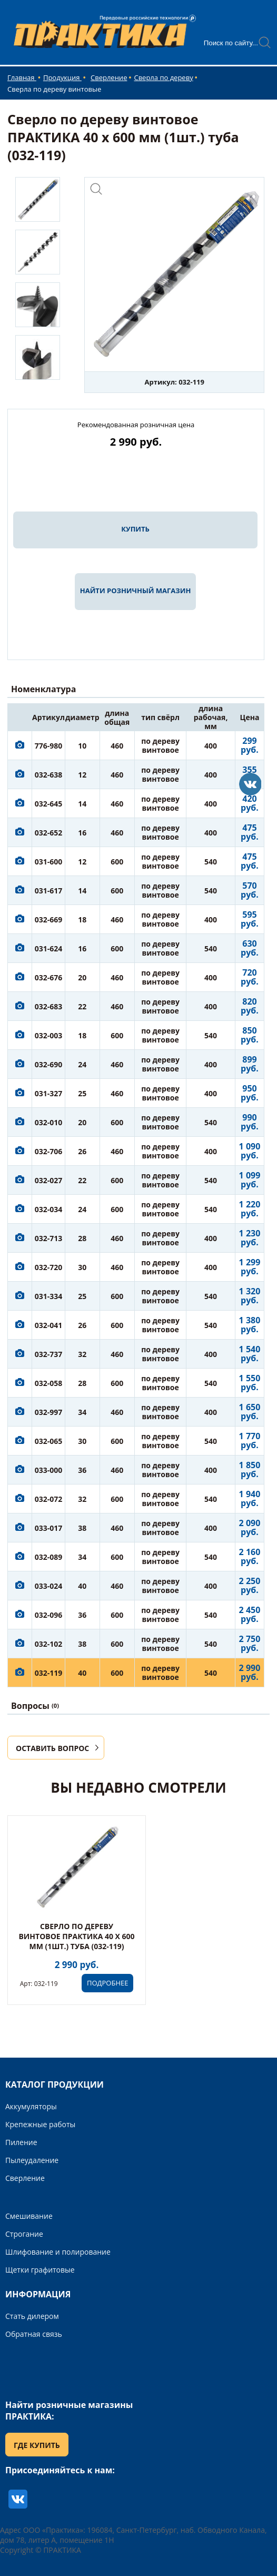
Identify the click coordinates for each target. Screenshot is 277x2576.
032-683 (49, 1006)
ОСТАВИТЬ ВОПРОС (52, 1748)
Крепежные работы (40, 2124)
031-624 (49, 948)
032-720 (49, 1267)
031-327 (49, 1093)
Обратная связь (33, 2334)
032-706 (49, 1151)
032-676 (49, 977)
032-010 (49, 1122)
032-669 (49, 920)
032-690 (49, 1064)
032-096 (49, 1615)
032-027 (49, 1180)
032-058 (49, 1383)
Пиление (21, 2142)
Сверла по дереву (163, 77)
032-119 (49, 1673)
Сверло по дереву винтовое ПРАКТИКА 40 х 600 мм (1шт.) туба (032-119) (76, 1936)
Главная (21, 77)
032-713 (49, 1238)
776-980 (49, 746)
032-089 (49, 1557)
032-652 (49, 833)
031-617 (49, 891)
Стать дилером (32, 2316)
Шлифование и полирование (58, 2252)
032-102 (49, 1644)
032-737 (49, 1354)
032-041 (49, 1325)
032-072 (49, 1499)
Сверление (109, 77)
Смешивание (29, 2216)
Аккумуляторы (31, 2106)
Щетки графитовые (40, 2270)
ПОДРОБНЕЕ (107, 1983)
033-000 (49, 1470)
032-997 (49, 1412)
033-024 (49, 1586)
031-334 (49, 1296)
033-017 (49, 1528)
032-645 (49, 804)
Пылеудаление (31, 2160)
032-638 (49, 775)
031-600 (49, 862)
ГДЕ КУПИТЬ (37, 2445)
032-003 (49, 1035)
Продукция (62, 77)
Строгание (24, 2234)
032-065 (49, 1441)
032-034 (49, 1209)
